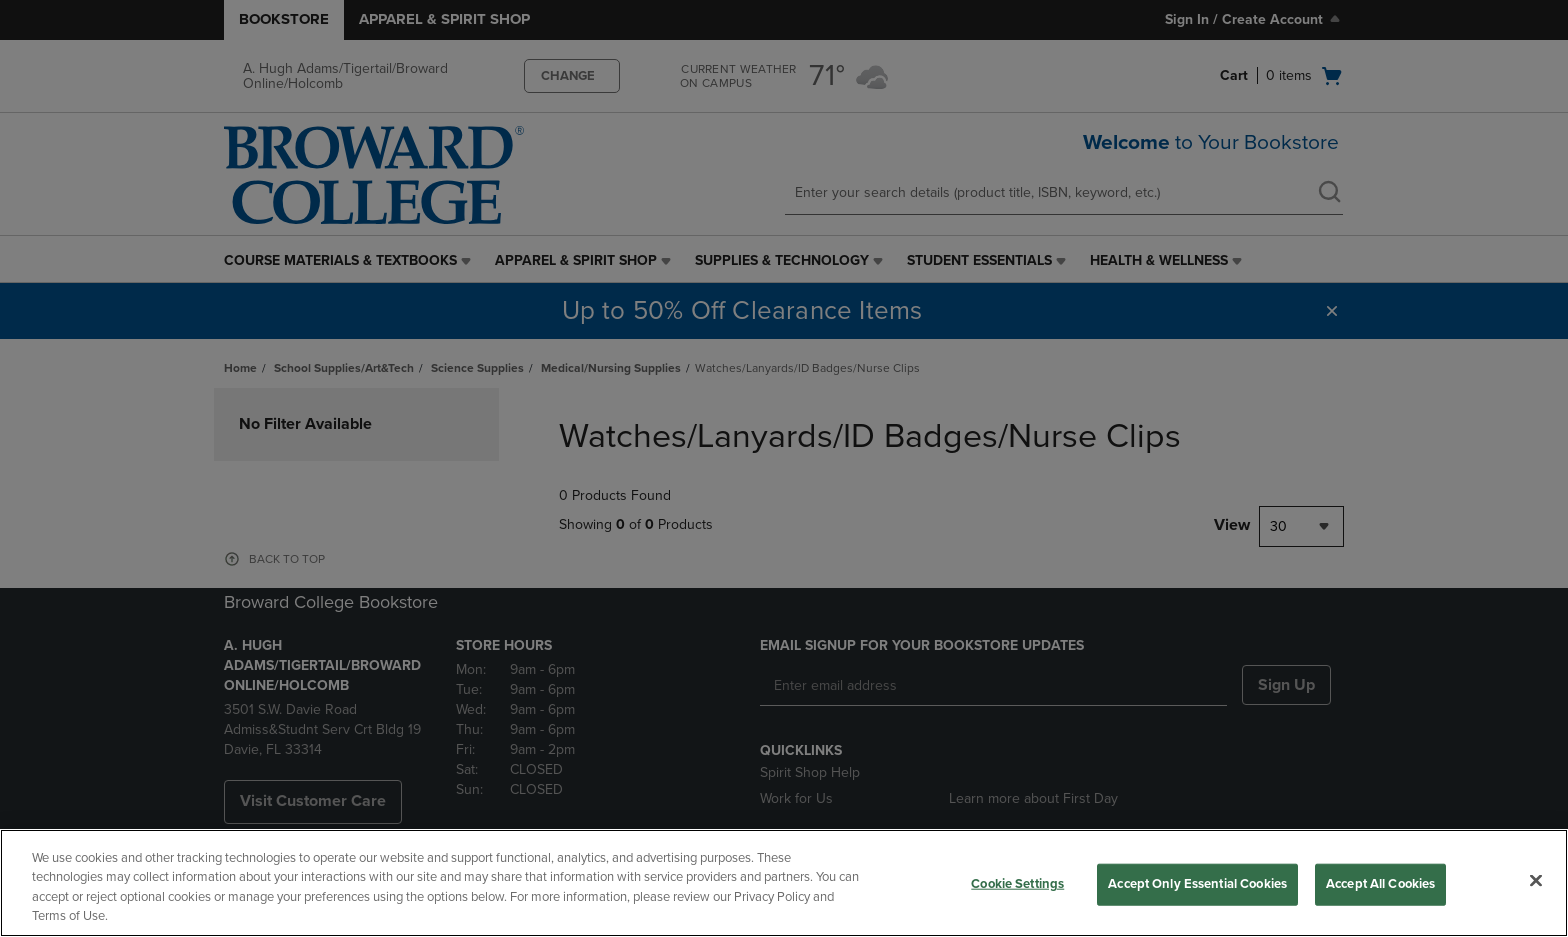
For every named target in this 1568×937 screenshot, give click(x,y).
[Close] (1536, 880)
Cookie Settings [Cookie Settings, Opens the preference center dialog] (1017, 884)
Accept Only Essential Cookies (1197, 884)
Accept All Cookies (1380, 884)
